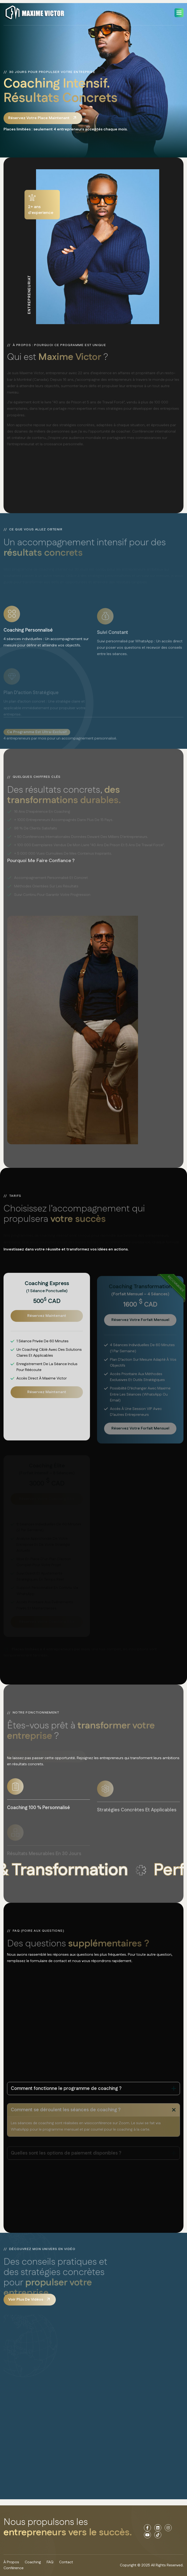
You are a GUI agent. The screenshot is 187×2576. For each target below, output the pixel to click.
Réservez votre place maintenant (38, 118)
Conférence (14, 2568)
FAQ (50, 2562)
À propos (11, 2562)
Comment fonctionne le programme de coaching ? (66, 2095)
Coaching (33, 2562)
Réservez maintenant (46, 1322)
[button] (179, 12)
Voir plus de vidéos (25, 2299)
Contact (66, 2562)
